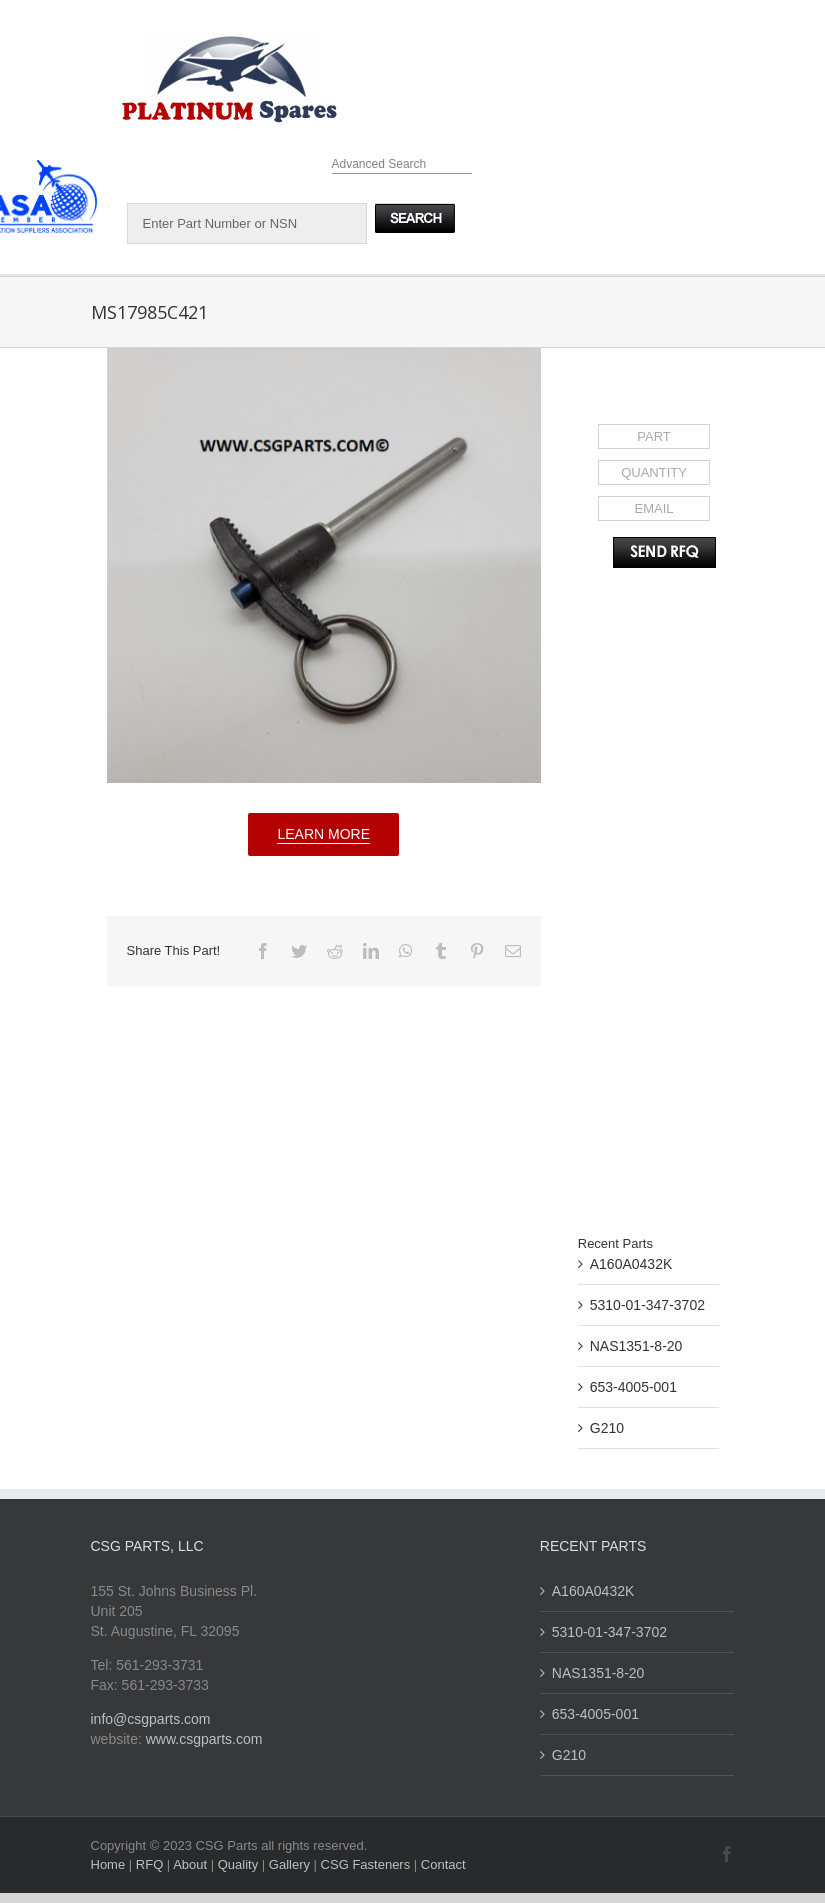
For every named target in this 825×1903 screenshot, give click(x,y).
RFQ (151, 1864)
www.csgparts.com (204, 1739)
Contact (443, 1864)
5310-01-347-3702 (647, 1305)
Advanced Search (379, 164)
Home (110, 1864)
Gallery (291, 1864)
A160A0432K (631, 1264)
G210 (607, 1428)
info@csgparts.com (151, 1719)
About (192, 1864)
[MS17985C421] (324, 565)
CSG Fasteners (366, 1864)
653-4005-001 (633, 1387)
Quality (240, 1864)
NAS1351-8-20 (636, 1346)
